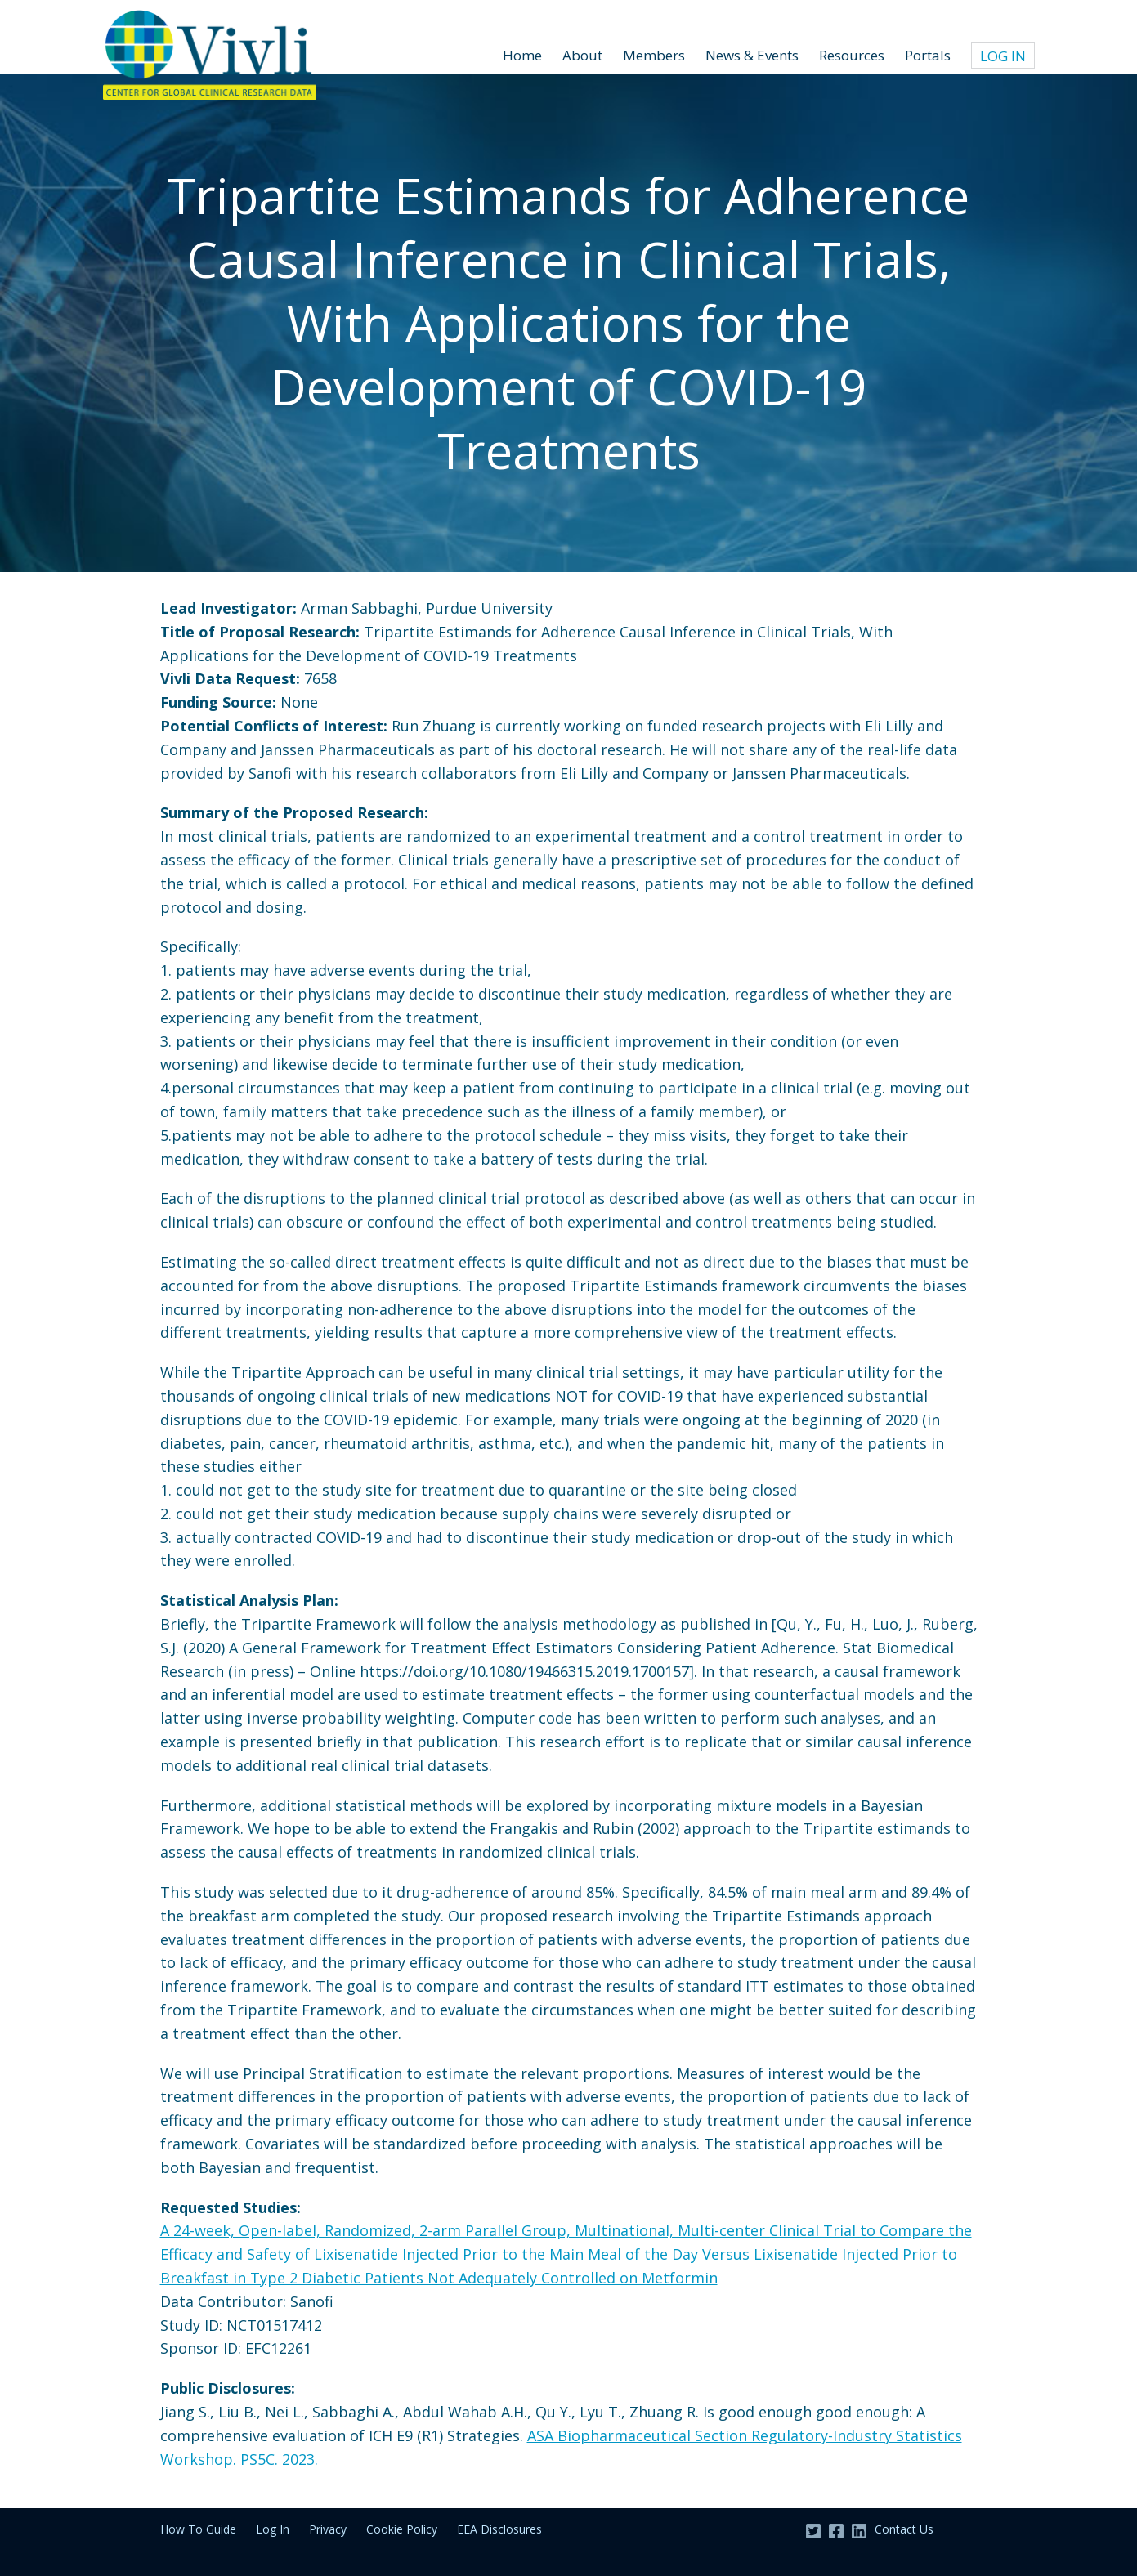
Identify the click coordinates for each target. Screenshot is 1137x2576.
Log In (1003, 56)
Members (654, 55)
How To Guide (198, 2529)
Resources (851, 55)
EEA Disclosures (499, 2529)
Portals (928, 55)
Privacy (328, 2529)
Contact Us (904, 2529)
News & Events (752, 55)
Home (522, 55)
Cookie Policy (401, 2529)
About (582, 55)
